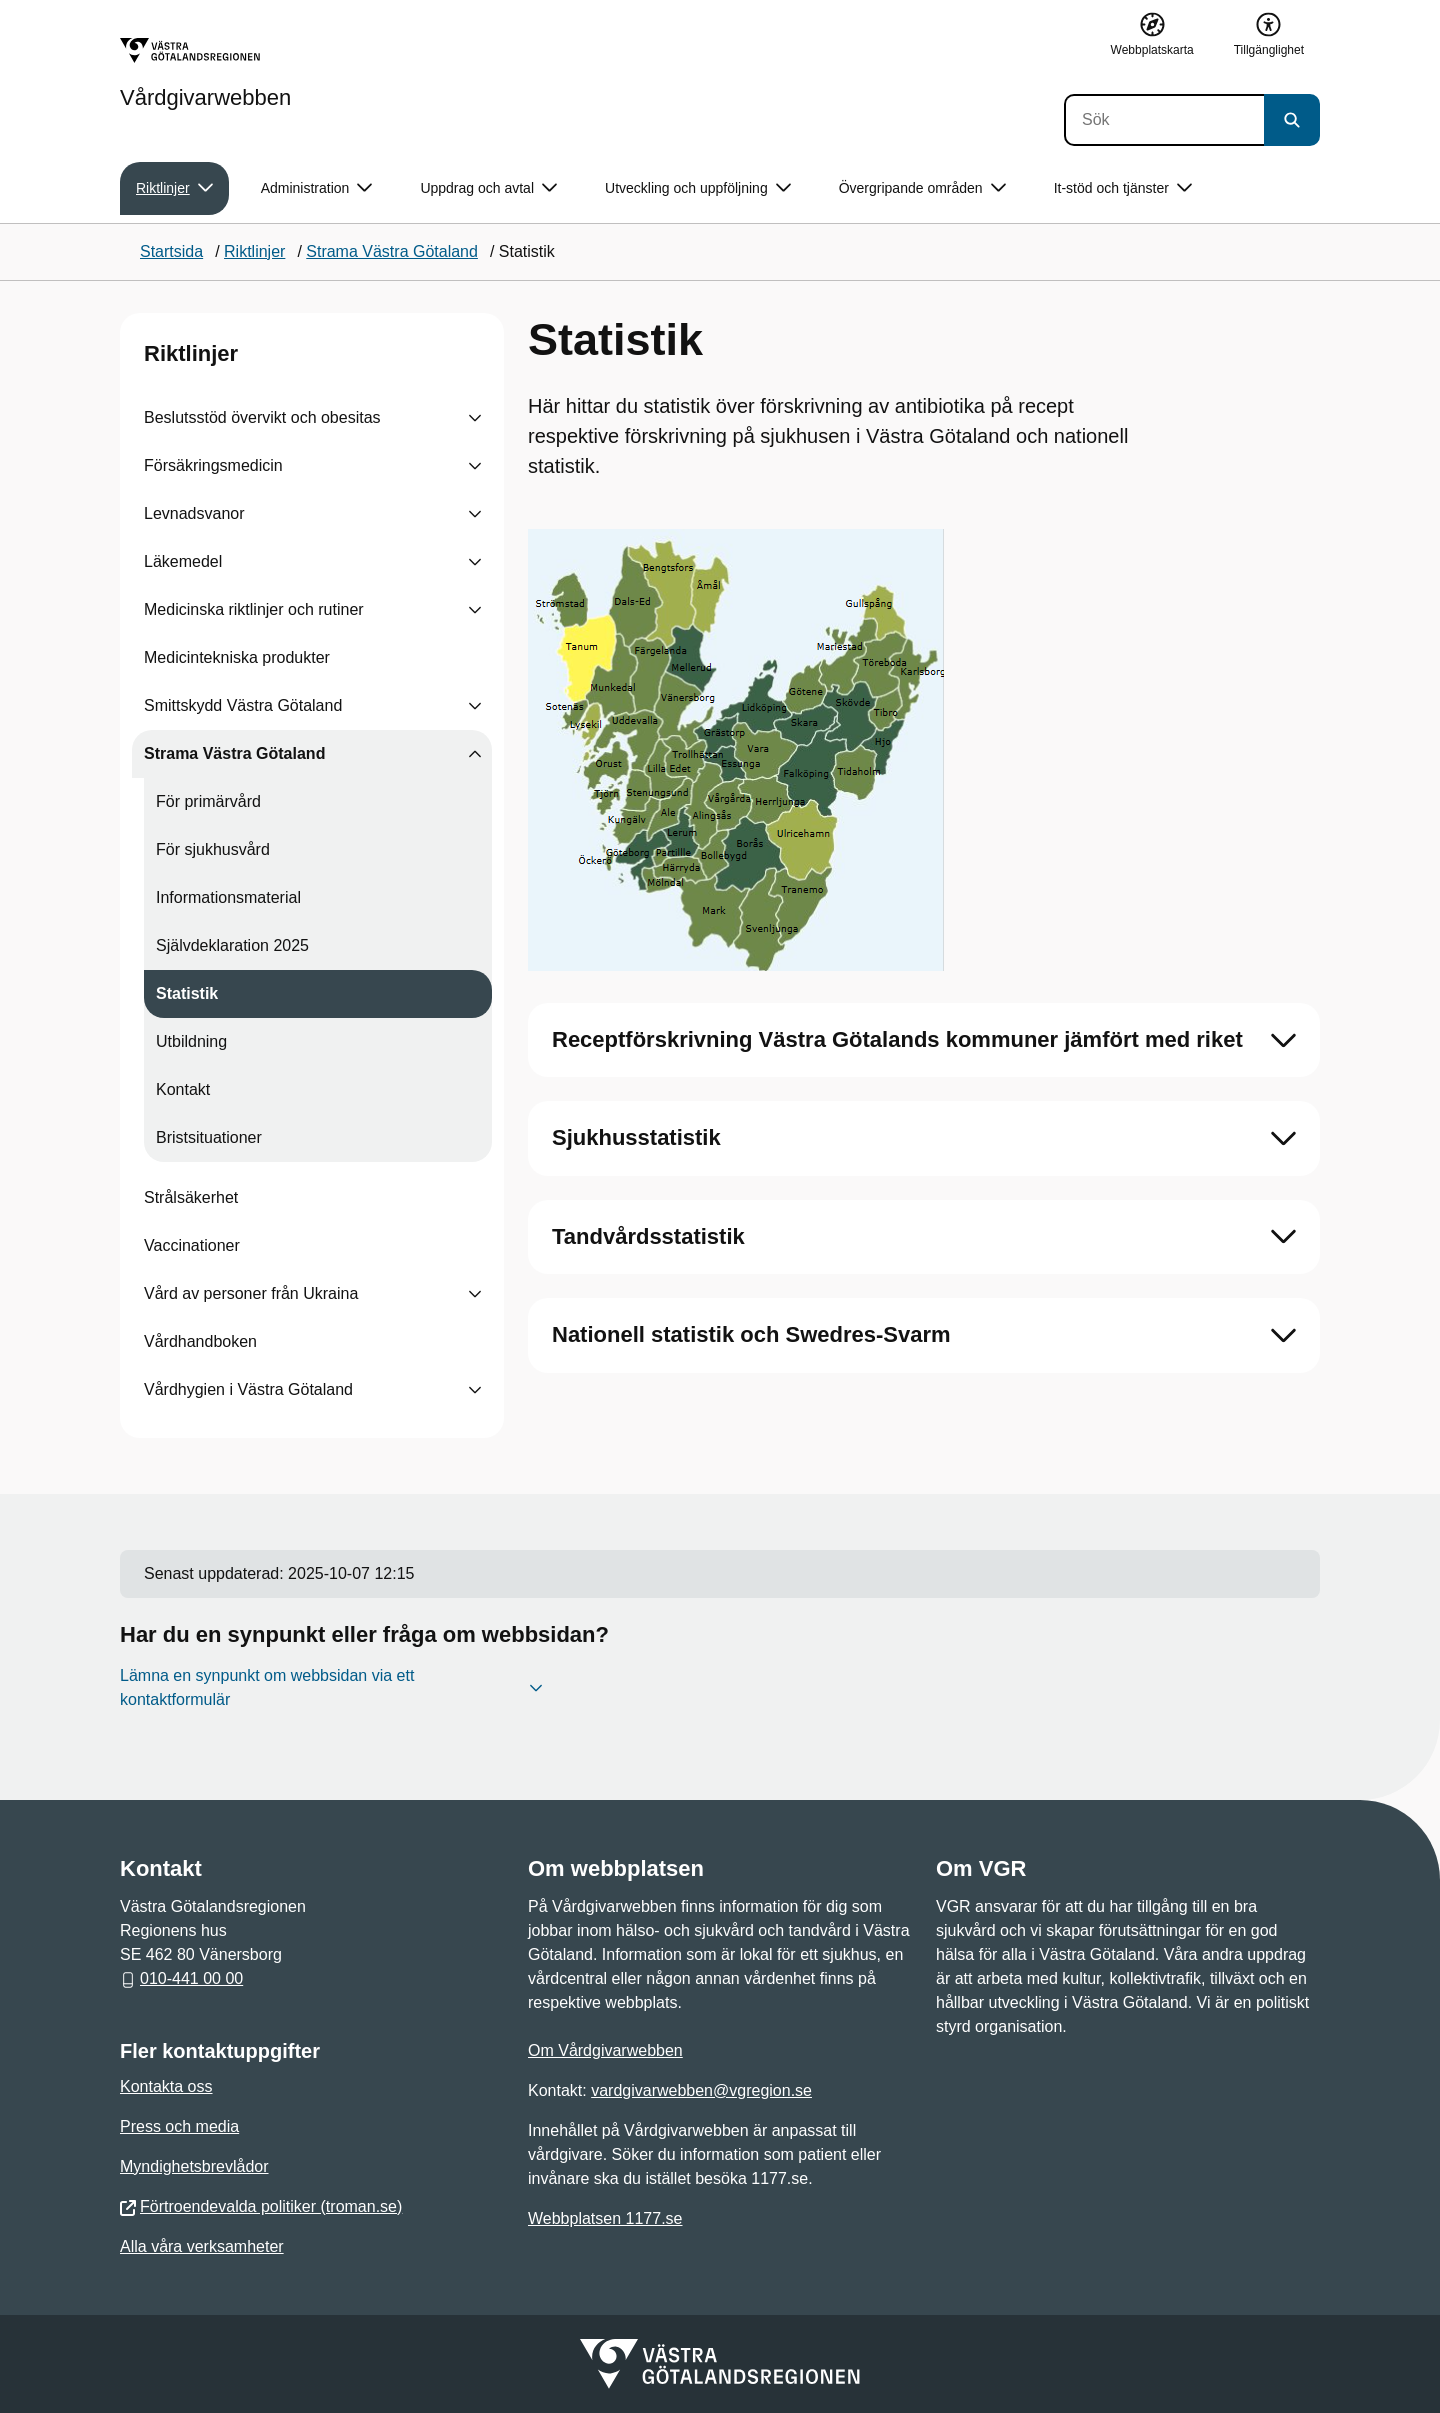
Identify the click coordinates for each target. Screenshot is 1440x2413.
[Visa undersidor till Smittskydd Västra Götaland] (475, 706)
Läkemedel (183, 561)
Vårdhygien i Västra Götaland (248, 1389)
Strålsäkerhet (191, 1197)
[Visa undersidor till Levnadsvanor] (475, 514)
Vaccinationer (192, 1245)
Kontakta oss (166, 2086)
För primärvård (208, 801)
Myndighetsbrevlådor (194, 2166)
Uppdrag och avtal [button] (488, 188)
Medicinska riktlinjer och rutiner (254, 609)
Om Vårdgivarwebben (605, 2050)
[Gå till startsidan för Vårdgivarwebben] (205, 73)
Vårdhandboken (200, 1341)
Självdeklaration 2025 (232, 945)
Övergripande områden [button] (922, 188)
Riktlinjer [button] (174, 188)
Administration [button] (317, 188)
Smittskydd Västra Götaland (243, 705)
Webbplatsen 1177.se (605, 2218)
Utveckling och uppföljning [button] (698, 188)
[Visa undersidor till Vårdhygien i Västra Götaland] (475, 1390)
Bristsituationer (209, 1137)
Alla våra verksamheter (202, 2246)
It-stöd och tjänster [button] (1123, 188)
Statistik (187, 993)
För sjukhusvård (213, 849)
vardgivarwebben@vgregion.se (701, 2090)
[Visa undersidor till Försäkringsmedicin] (475, 466)
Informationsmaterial (228, 897)
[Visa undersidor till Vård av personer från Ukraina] (475, 1294)
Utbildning (191, 1041)
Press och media (179, 2126)
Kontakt (183, 1089)
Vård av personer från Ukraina (251, 1293)
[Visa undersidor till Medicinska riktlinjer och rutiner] (475, 610)
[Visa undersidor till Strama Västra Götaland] (475, 754)
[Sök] (1164, 120)
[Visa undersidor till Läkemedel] (475, 562)
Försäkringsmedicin (213, 465)
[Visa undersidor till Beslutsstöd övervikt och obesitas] (475, 418)
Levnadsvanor (194, 513)
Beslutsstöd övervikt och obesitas (262, 417)
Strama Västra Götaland (234, 753)
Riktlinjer (191, 353)
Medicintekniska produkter (237, 657)
